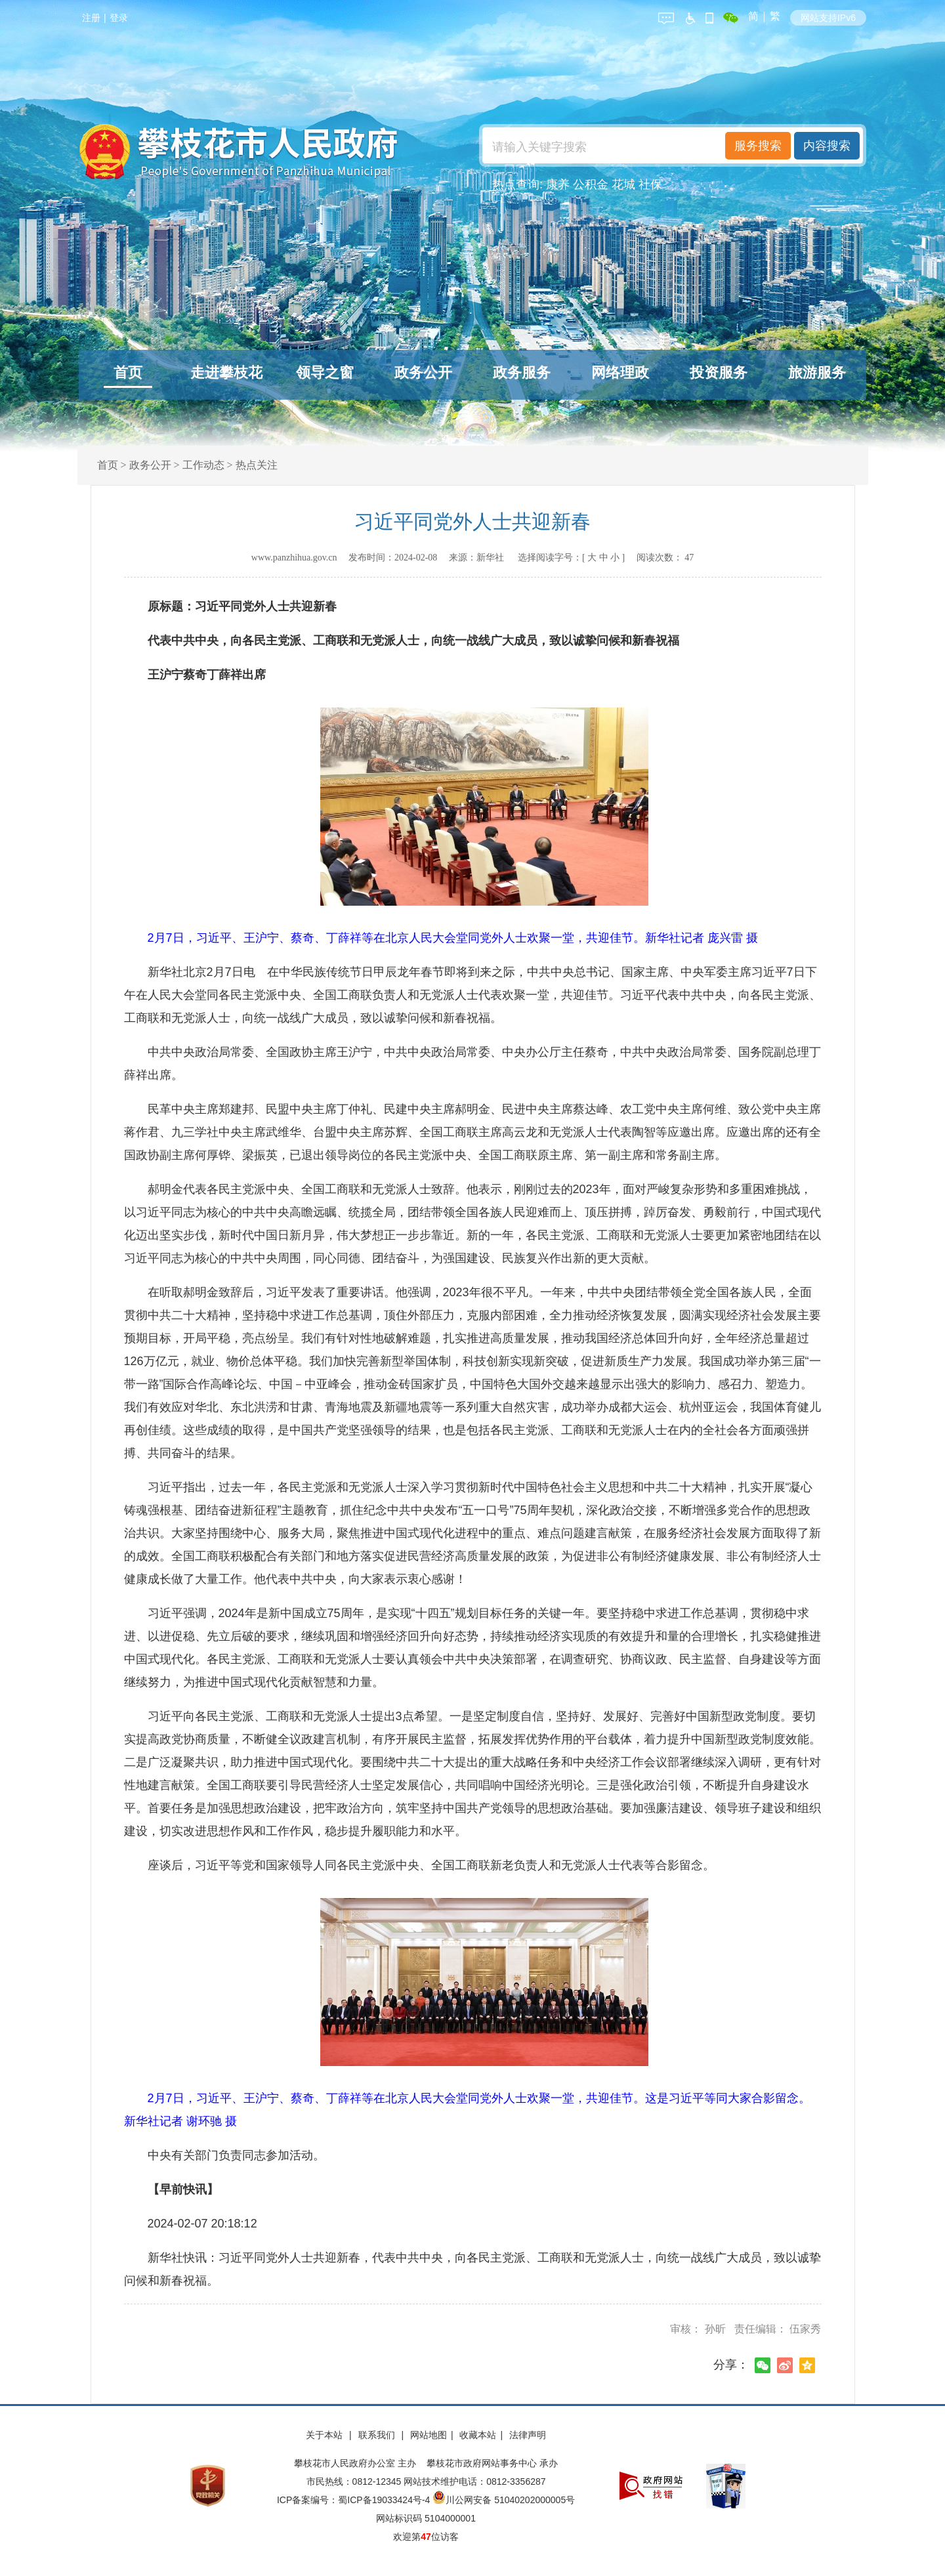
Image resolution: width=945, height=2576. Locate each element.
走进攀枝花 (226, 372)
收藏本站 (477, 2435)
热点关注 (257, 465)
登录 (119, 17)
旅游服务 (817, 372)
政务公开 (423, 372)
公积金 (590, 184)
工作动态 (203, 465)
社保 (650, 184)
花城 (623, 184)
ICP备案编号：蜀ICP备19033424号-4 (354, 2500)
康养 (558, 184)
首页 (128, 372)
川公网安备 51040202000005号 (503, 2500)
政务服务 (522, 372)
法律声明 (527, 2435)
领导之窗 (325, 372)
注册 (91, 17)
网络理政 (620, 372)
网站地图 (428, 2435)
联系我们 (378, 2435)
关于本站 (325, 2435)
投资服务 (718, 372)
